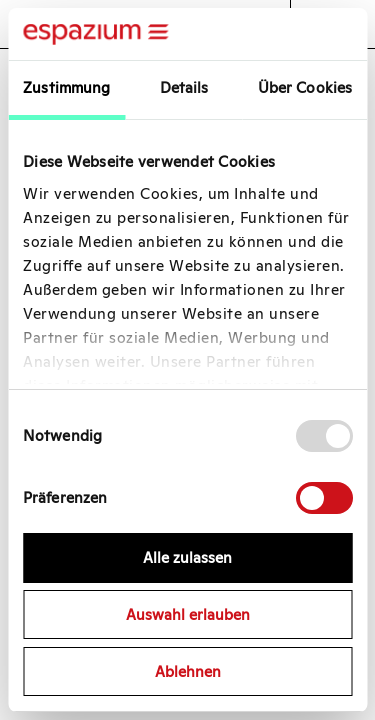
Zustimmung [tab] (66, 87)
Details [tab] (184, 87)
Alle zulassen (187, 557)
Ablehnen (188, 671)
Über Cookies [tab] (305, 87)
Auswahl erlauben (188, 614)
